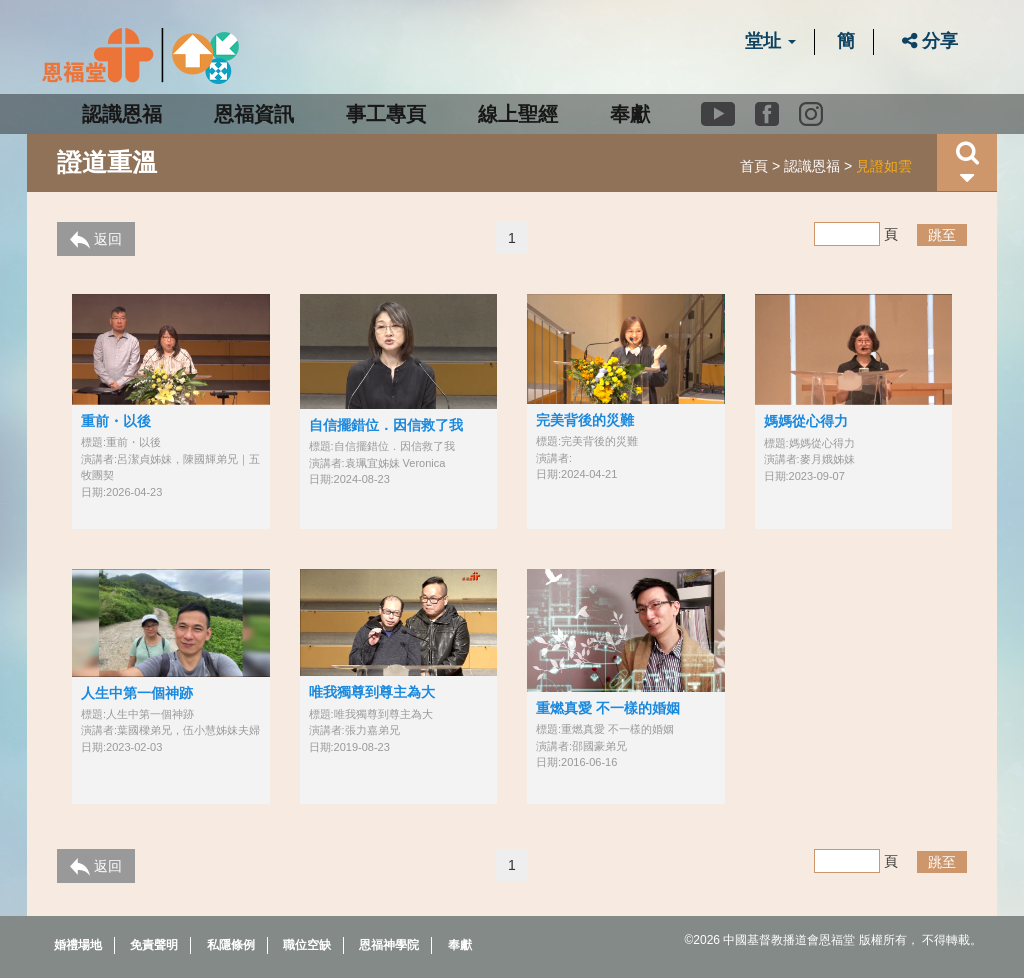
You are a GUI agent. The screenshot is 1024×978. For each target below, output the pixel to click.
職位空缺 (307, 945)
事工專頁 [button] (386, 114)
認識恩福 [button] (122, 114)
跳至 (942, 235)
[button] (967, 162)
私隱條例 (231, 945)
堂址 (770, 41)
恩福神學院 (389, 945)
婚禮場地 (78, 945)
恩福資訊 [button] (254, 114)
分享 (930, 41)
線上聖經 (518, 114)
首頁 (754, 166)
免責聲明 (154, 945)
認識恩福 (812, 166)
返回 (96, 240)
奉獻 (630, 114)
